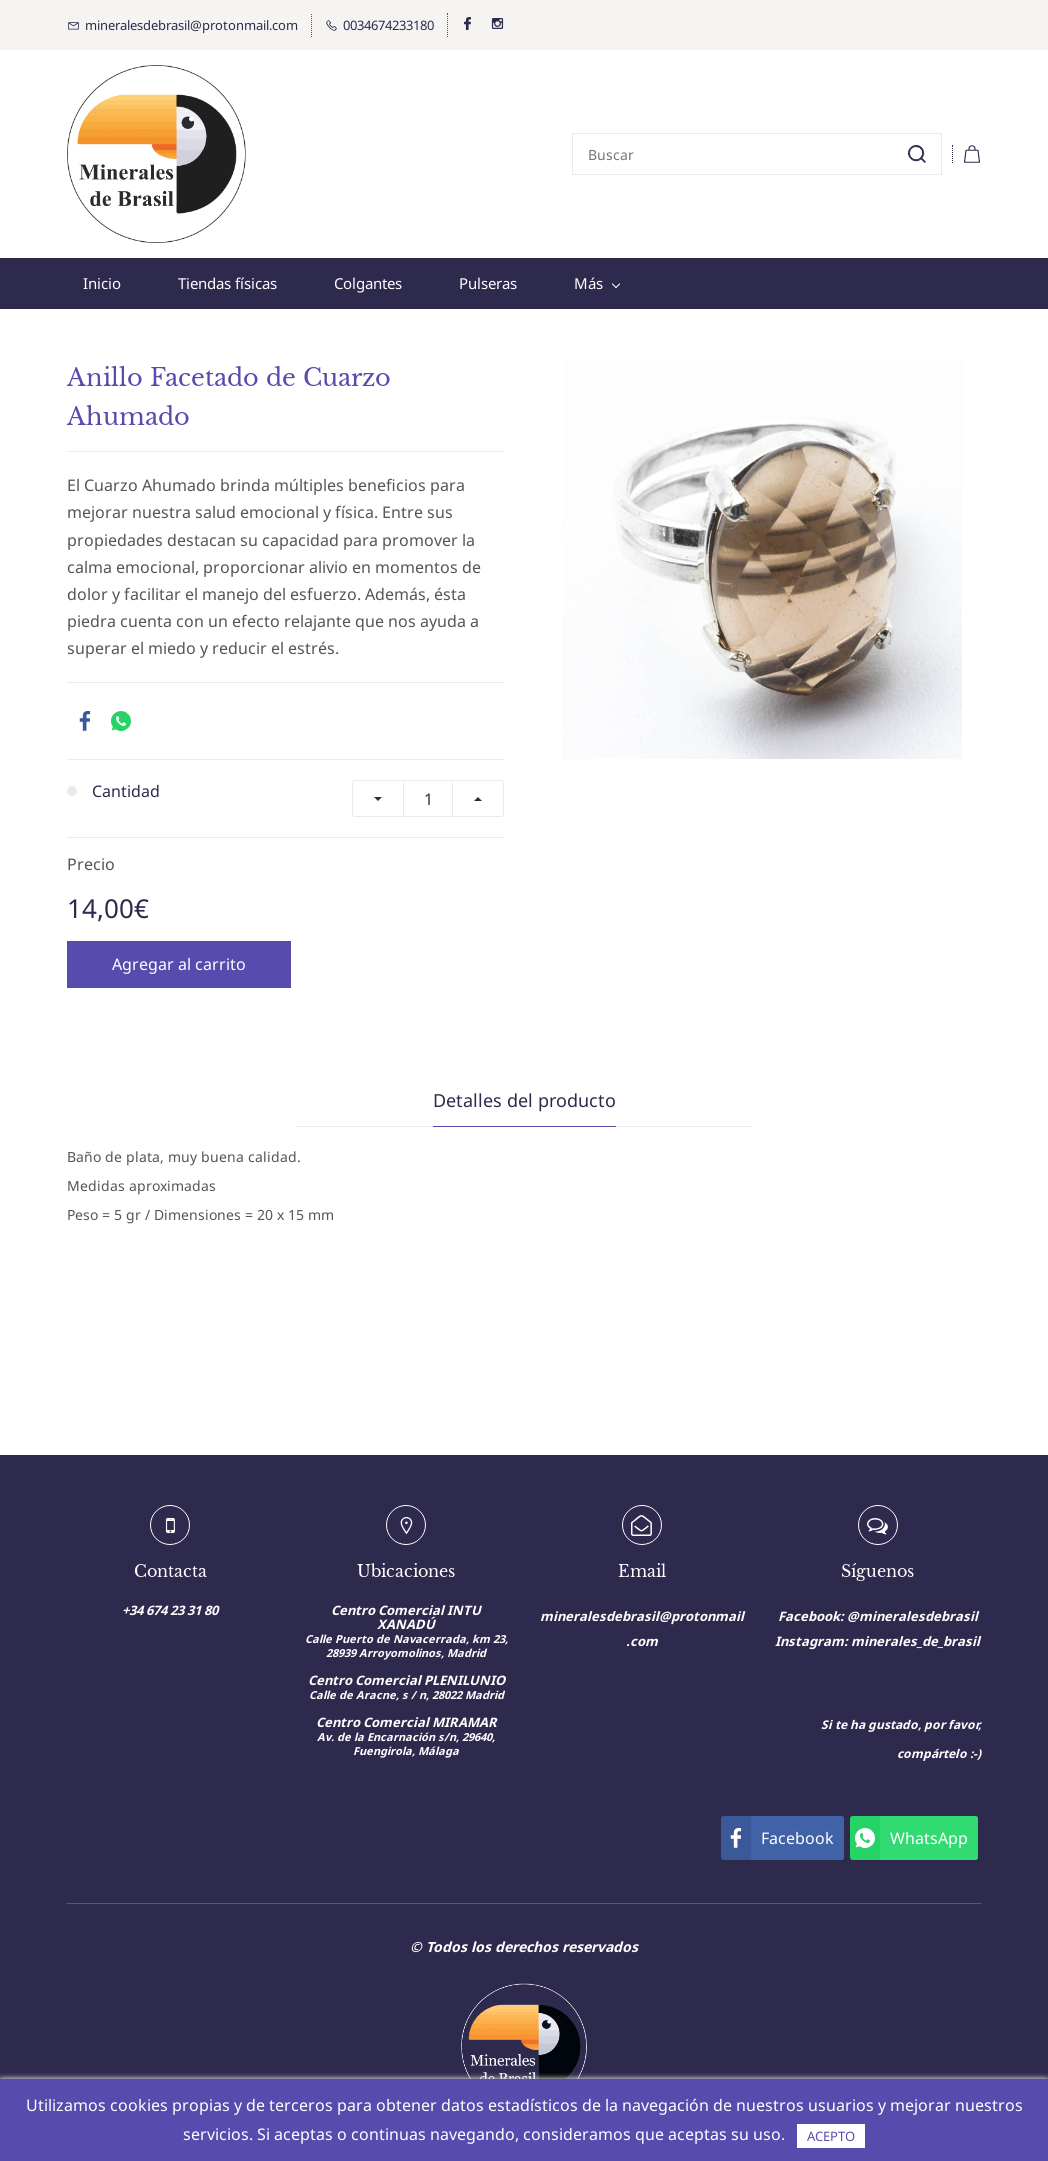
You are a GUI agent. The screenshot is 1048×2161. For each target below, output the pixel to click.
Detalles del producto (524, 1100)
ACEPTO (831, 2136)
